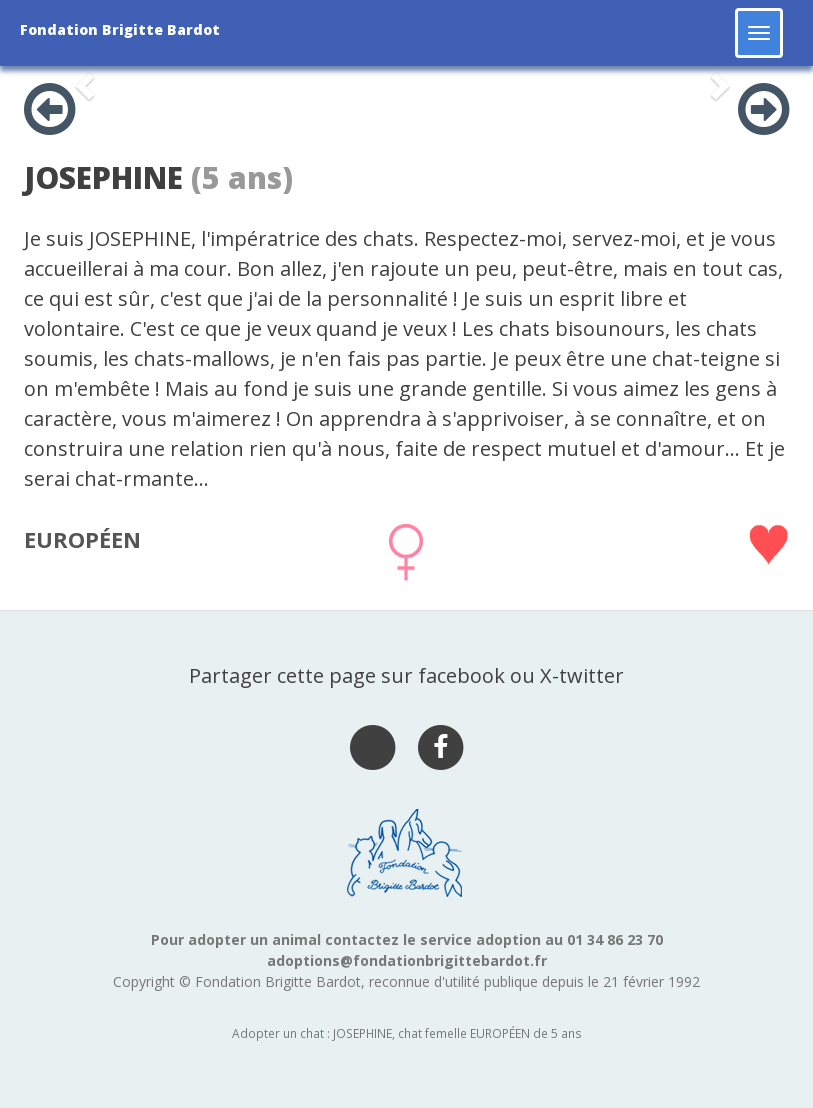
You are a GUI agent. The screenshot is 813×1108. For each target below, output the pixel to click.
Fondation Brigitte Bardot (120, 29)
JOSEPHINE (103, 177)
